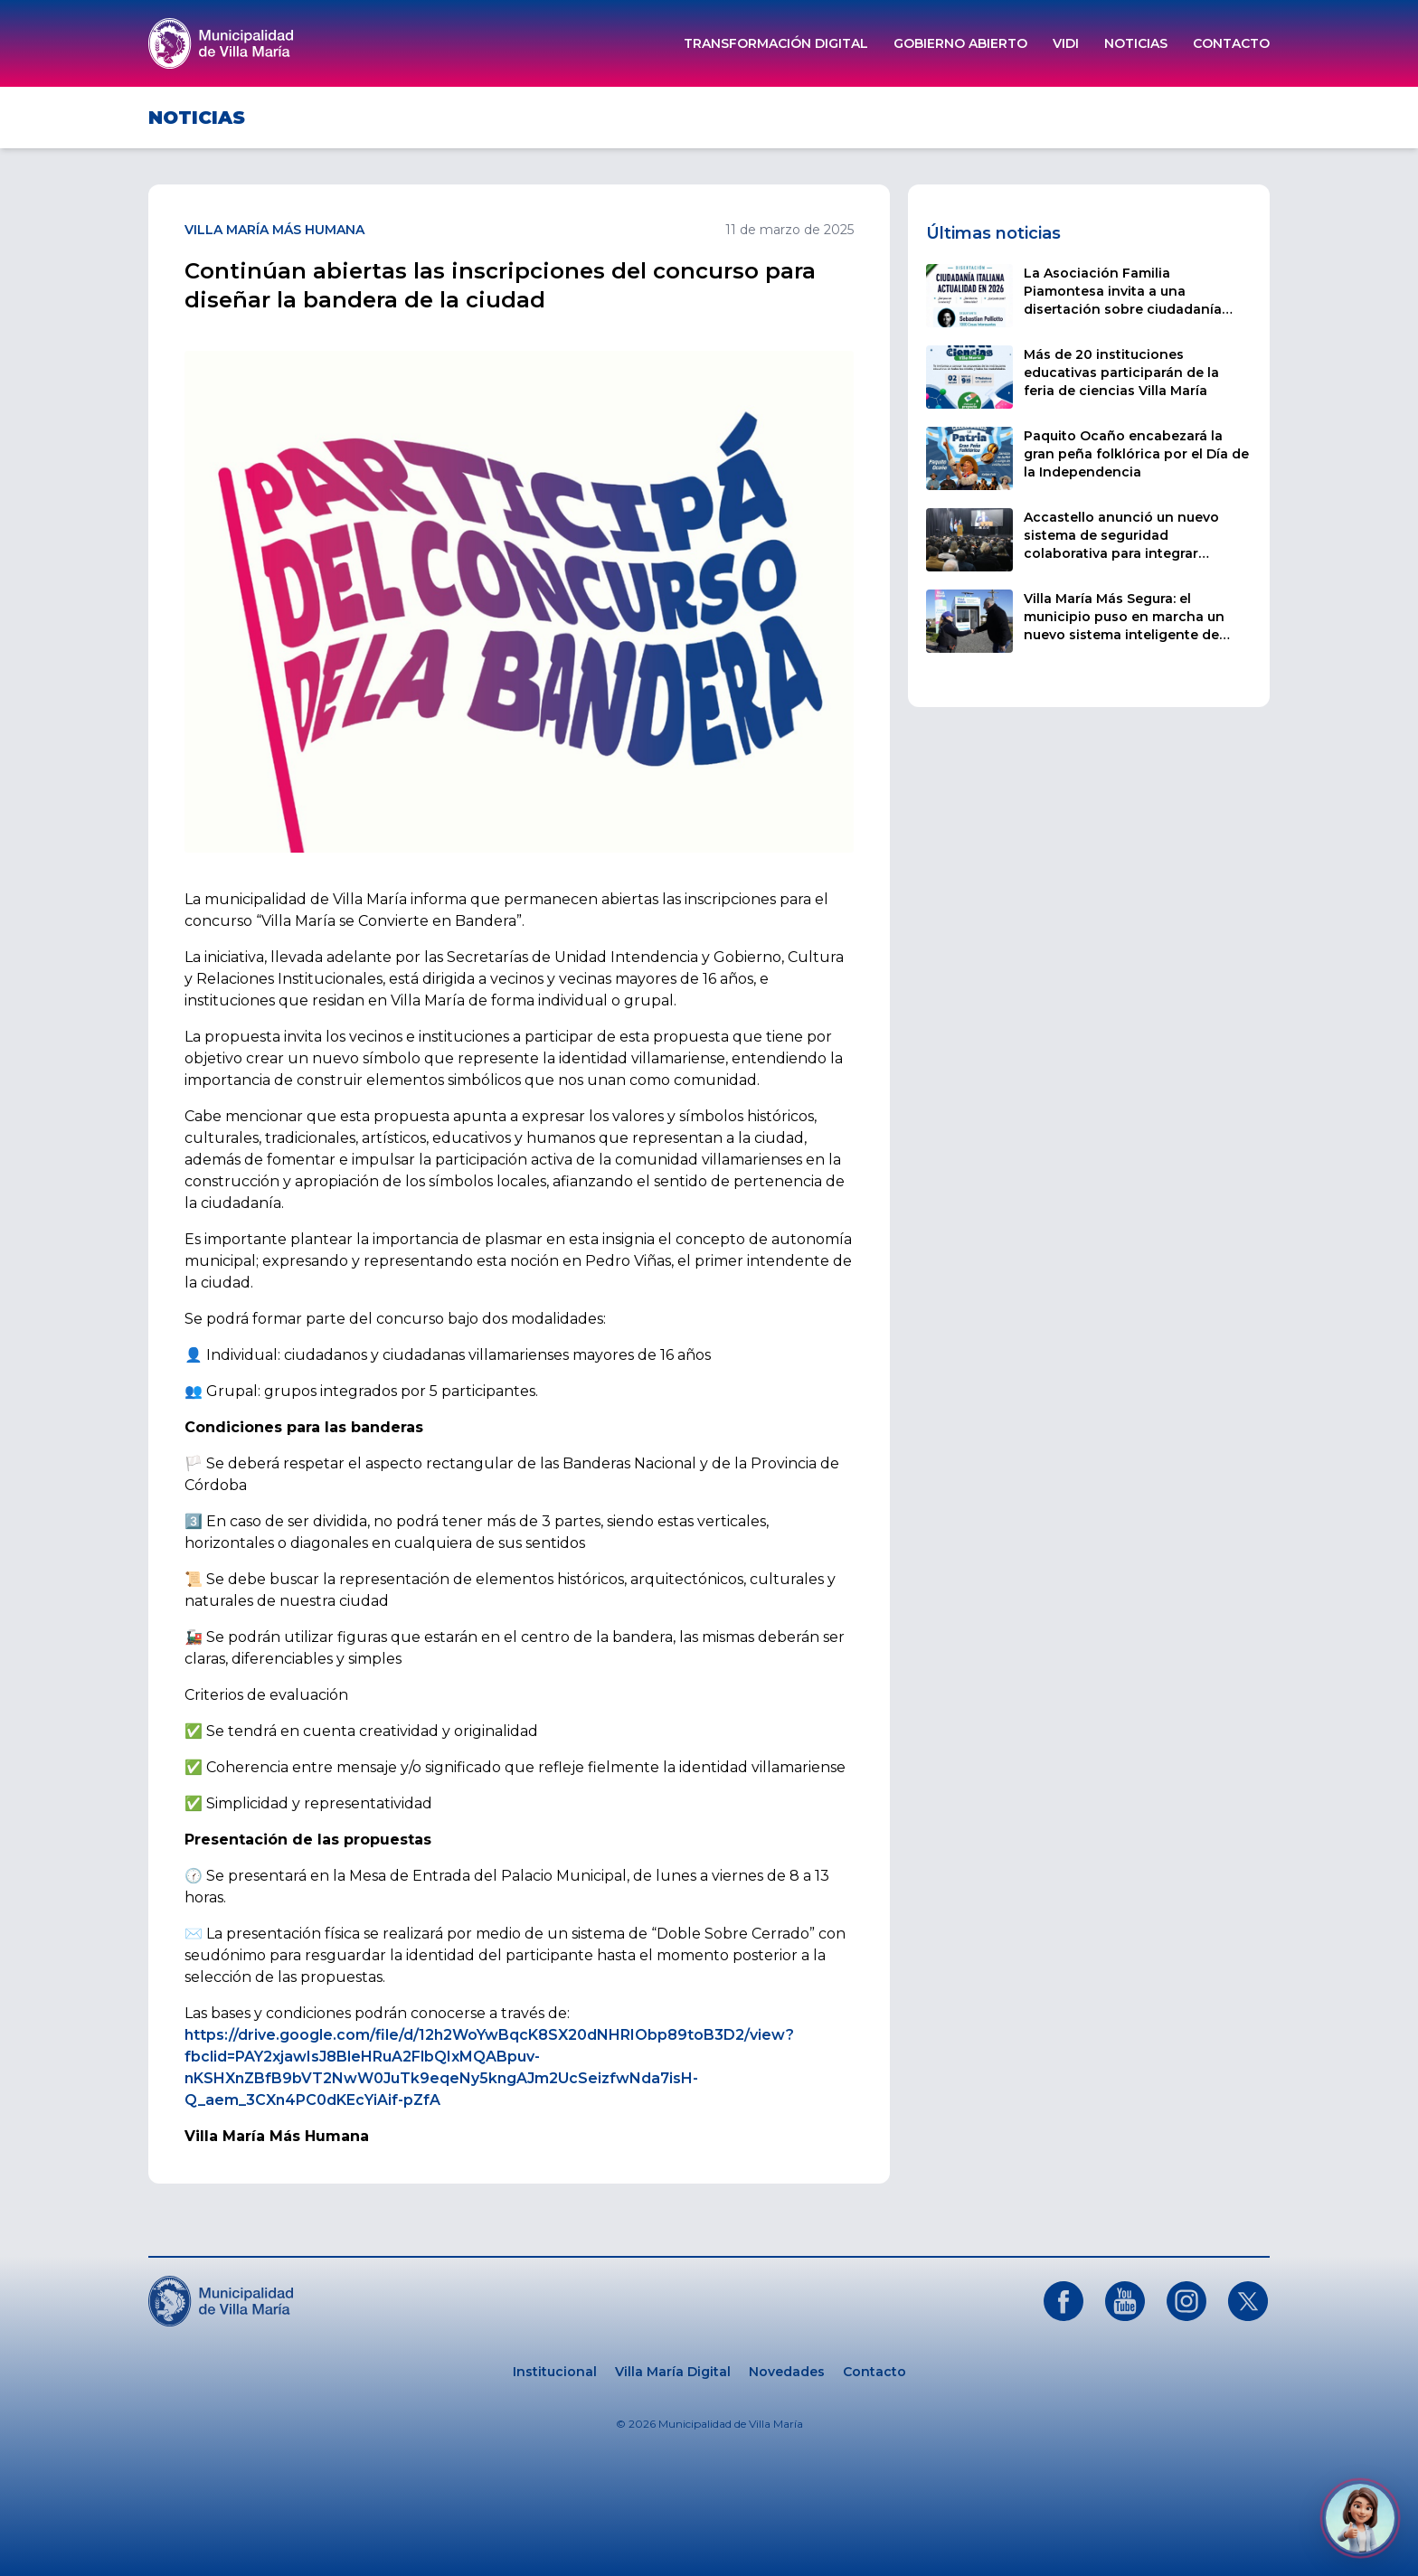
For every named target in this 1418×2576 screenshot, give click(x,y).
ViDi (1066, 43)
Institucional (555, 2372)
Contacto (1231, 43)
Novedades (787, 2372)
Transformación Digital (776, 43)
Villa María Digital (673, 2372)
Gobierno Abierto (960, 43)
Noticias (1135, 43)
